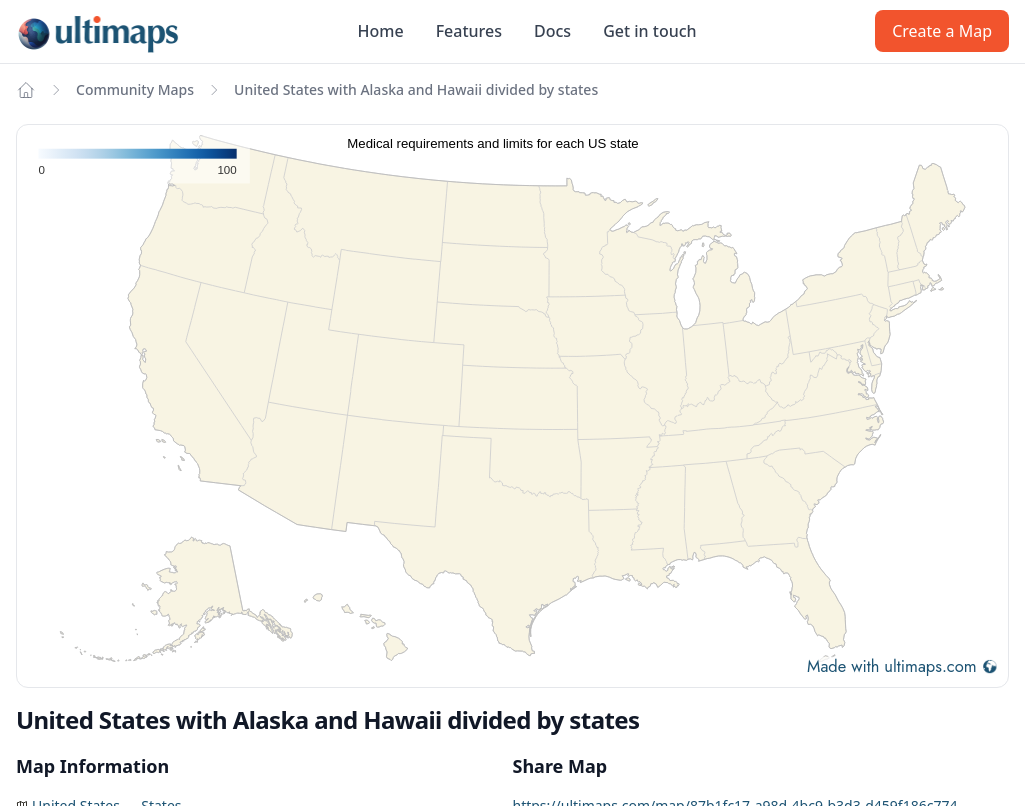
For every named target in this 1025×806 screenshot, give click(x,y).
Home (381, 31)
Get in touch (649, 31)
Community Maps (135, 89)
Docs (552, 31)
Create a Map (942, 31)
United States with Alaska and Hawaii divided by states (416, 89)
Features (469, 31)
